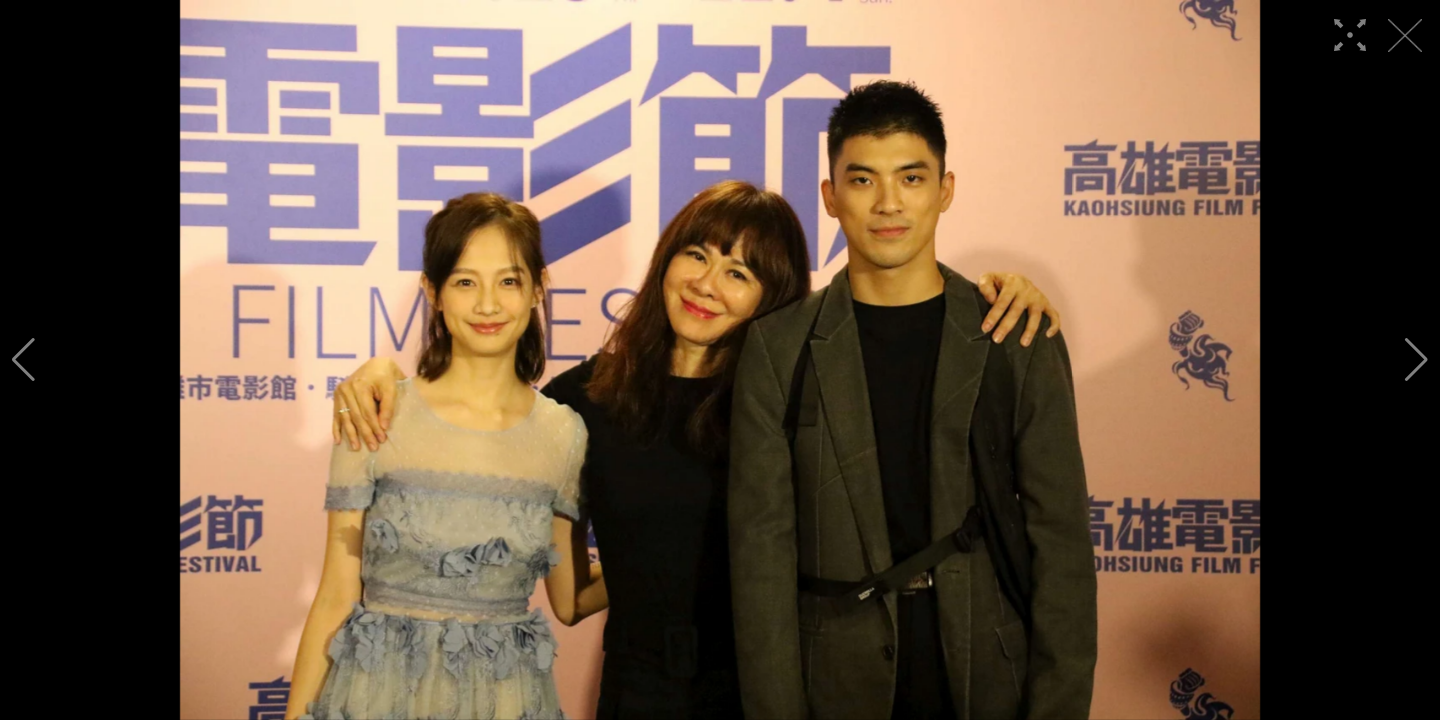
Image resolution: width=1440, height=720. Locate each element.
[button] (23, 360)
